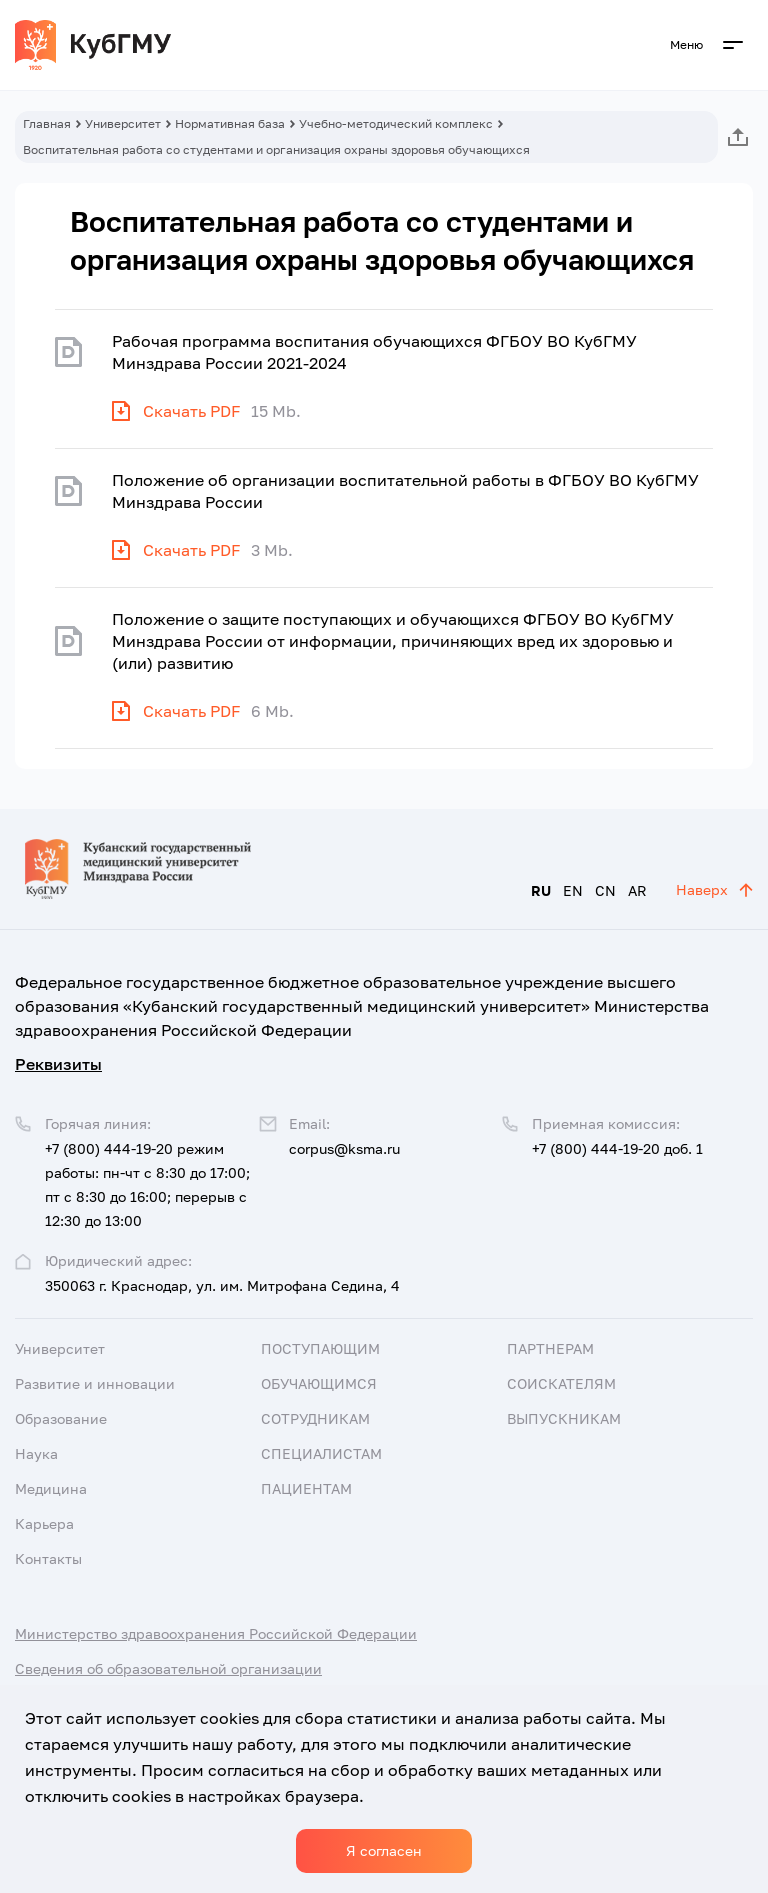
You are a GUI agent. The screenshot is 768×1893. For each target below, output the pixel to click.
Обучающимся (319, 1383)
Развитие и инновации (95, 1383)
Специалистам (321, 1453)
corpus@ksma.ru (344, 1148)
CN (605, 890)
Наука (36, 1453)
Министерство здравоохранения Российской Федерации (216, 1633)
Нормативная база (230, 123)
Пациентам (306, 1488)
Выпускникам (564, 1418)
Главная (47, 123)
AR (637, 890)
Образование (61, 1418)
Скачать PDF (192, 411)
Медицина (51, 1488)
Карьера (44, 1523)
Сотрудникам (315, 1418)
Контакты (48, 1558)
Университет (123, 123)
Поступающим (320, 1348)
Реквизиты (58, 1064)
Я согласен (384, 1850)
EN (573, 890)
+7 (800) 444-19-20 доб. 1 (617, 1148)
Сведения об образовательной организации (168, 1668)
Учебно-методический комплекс (396, 123)
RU (541, 890)
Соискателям (561, 1383)
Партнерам (550, 1348)
